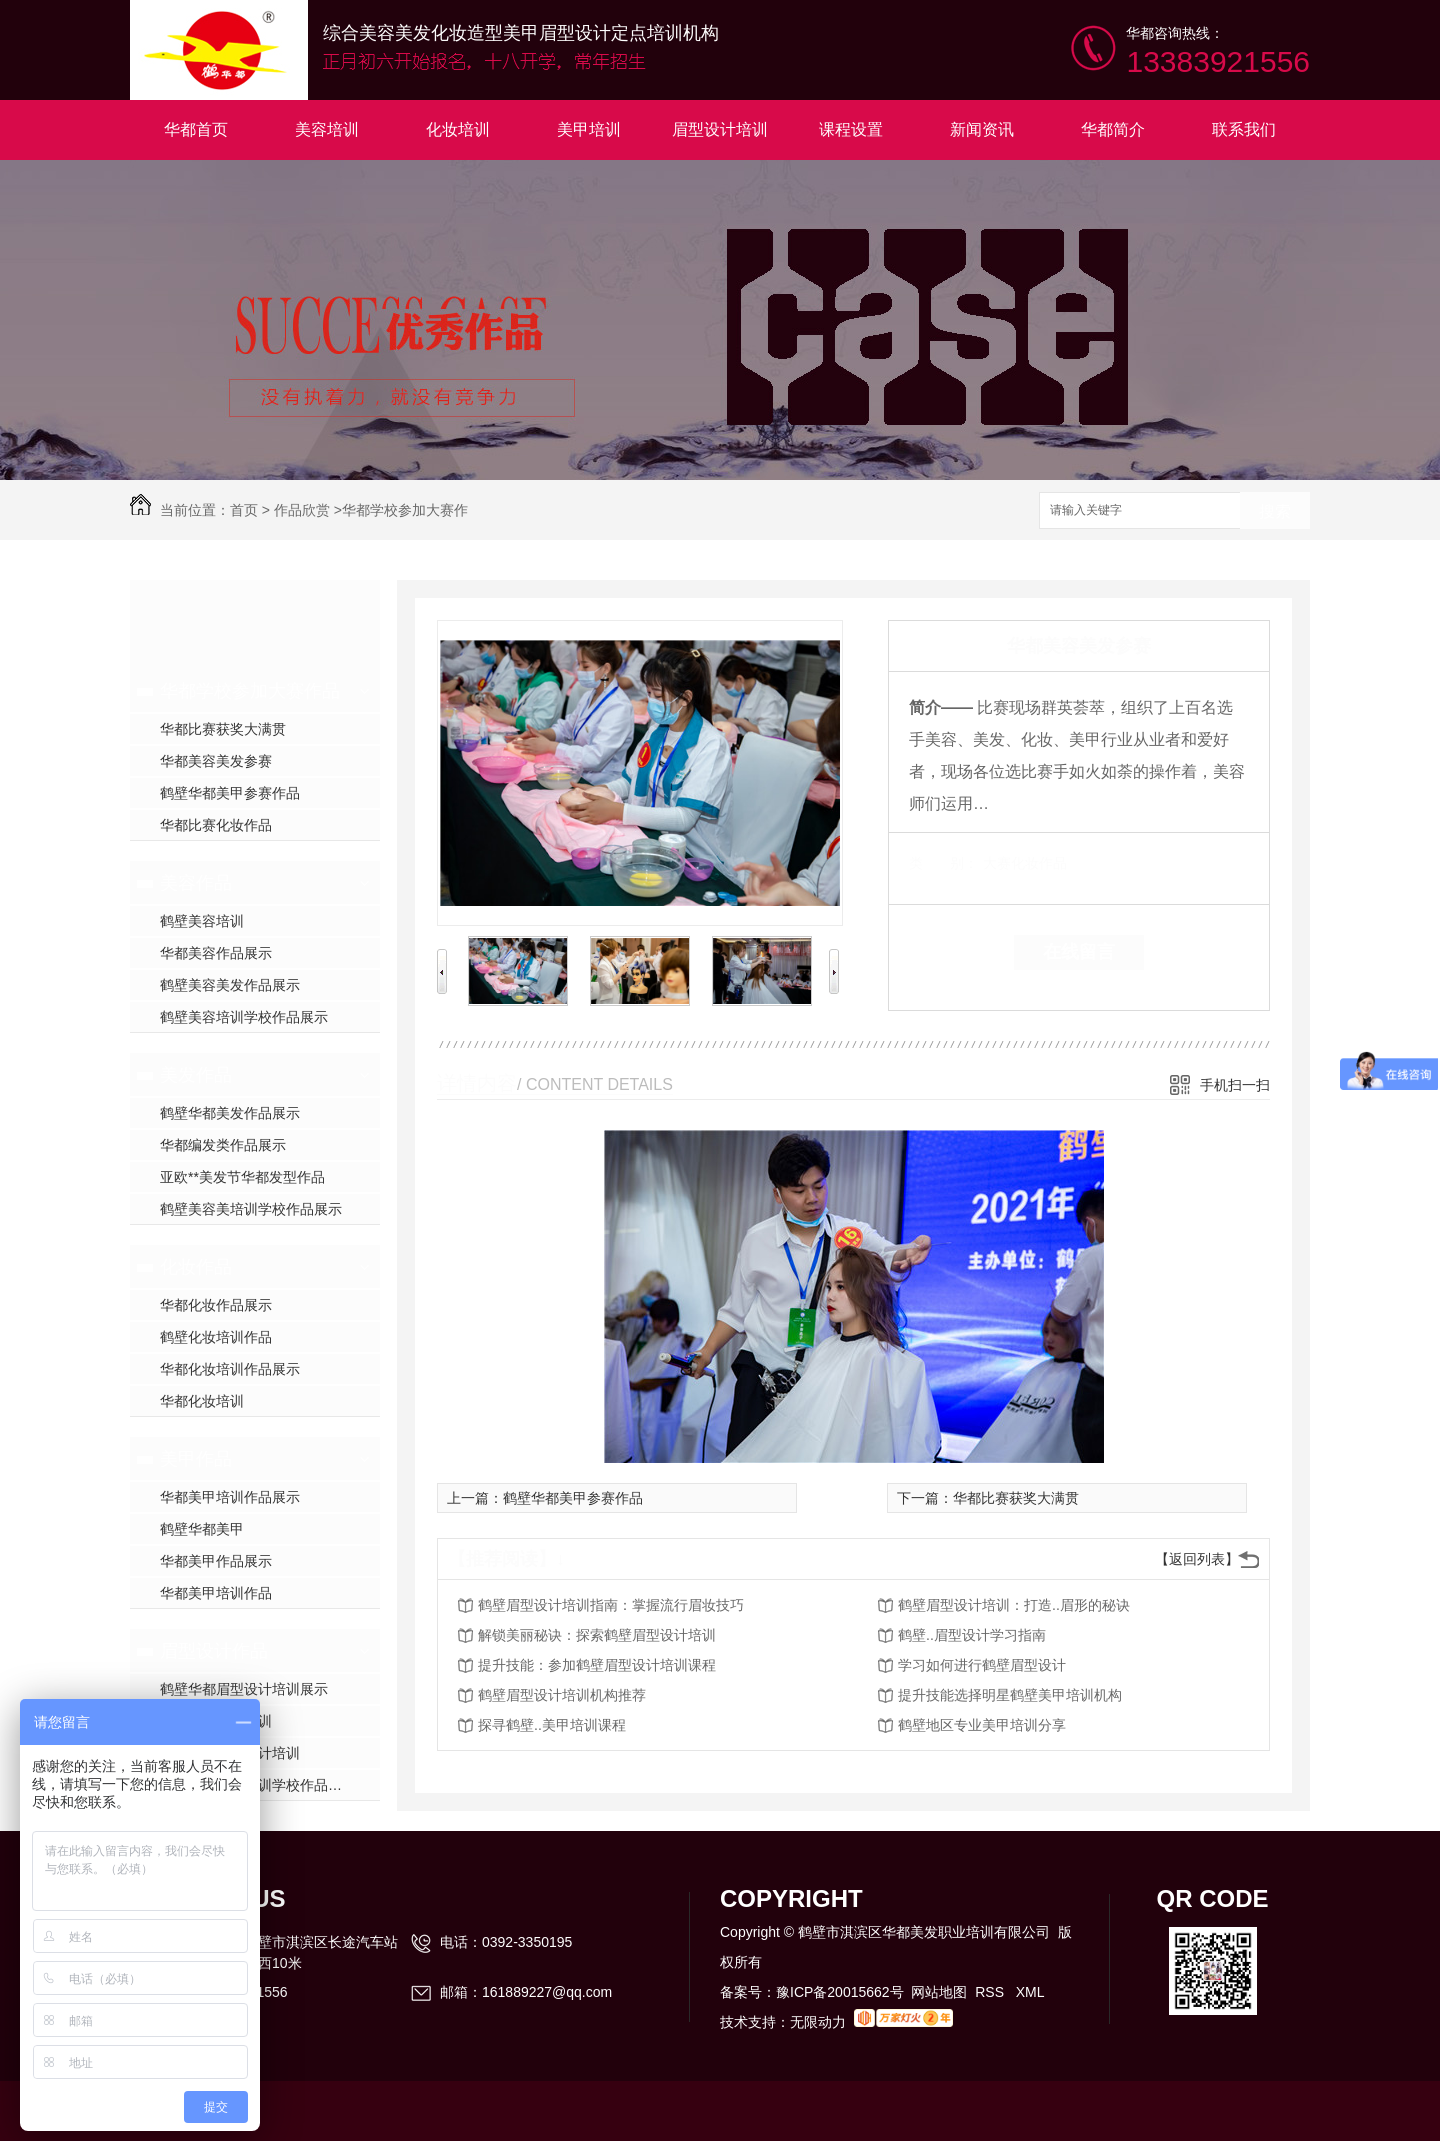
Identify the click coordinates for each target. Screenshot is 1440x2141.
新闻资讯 (982, 129)
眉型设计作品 (214, 1651)
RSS (991, 1992)
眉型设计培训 (720, 129)
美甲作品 (196, 1459)
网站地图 (939, 1992)
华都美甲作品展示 (216, 1561)
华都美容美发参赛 (216, 761)
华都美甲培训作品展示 (230, 1497)
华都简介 (1113, 129)
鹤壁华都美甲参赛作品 (230, 793)
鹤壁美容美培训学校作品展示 (251, 1209)
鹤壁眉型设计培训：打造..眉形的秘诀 (1014, 1605)
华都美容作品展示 (216, 953)
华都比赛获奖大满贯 (223, 729)
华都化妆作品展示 (216, 1305)
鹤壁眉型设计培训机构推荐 (562, 1695)
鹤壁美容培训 (202, 921)
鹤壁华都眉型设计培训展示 (244, 1689)
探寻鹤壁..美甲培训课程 (552, 1725)
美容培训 (327, 129)
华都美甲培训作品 (216, 1593)
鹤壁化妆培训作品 (216, 1337)
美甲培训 (589, 129)
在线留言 (1079, 952)
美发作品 (196, 1075)
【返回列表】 (1197, 1559)
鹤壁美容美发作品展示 (230, 985)
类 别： (943, 863)
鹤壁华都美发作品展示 (230, 1113)
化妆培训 (458, 129)
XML (1030, 1992)
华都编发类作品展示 (223, 1145)
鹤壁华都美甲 (202, 1529)
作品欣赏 (302, 510)
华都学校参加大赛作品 (250, 691)
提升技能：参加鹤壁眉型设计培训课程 (597, 1665)
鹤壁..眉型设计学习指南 (972, 1635)
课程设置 (851, 129)
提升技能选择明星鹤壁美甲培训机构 (1010, 1695)
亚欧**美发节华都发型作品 (242, 1177)
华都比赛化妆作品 (216, 825)
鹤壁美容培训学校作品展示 (244, 1017)
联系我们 (1244, 129)
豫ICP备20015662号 (840, 1992)
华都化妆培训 (202, 1401)
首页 (244, 510)
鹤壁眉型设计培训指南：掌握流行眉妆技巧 (611, 1605)
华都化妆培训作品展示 (230, 1369)
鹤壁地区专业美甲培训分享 (982, 1725)
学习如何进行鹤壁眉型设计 (982, 1665)
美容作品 (196, 883)
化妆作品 (196, 1267)
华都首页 (196, 129)
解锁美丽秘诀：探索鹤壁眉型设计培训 (597, 1635)
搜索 (1275, 511)
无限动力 (818, 2022)
